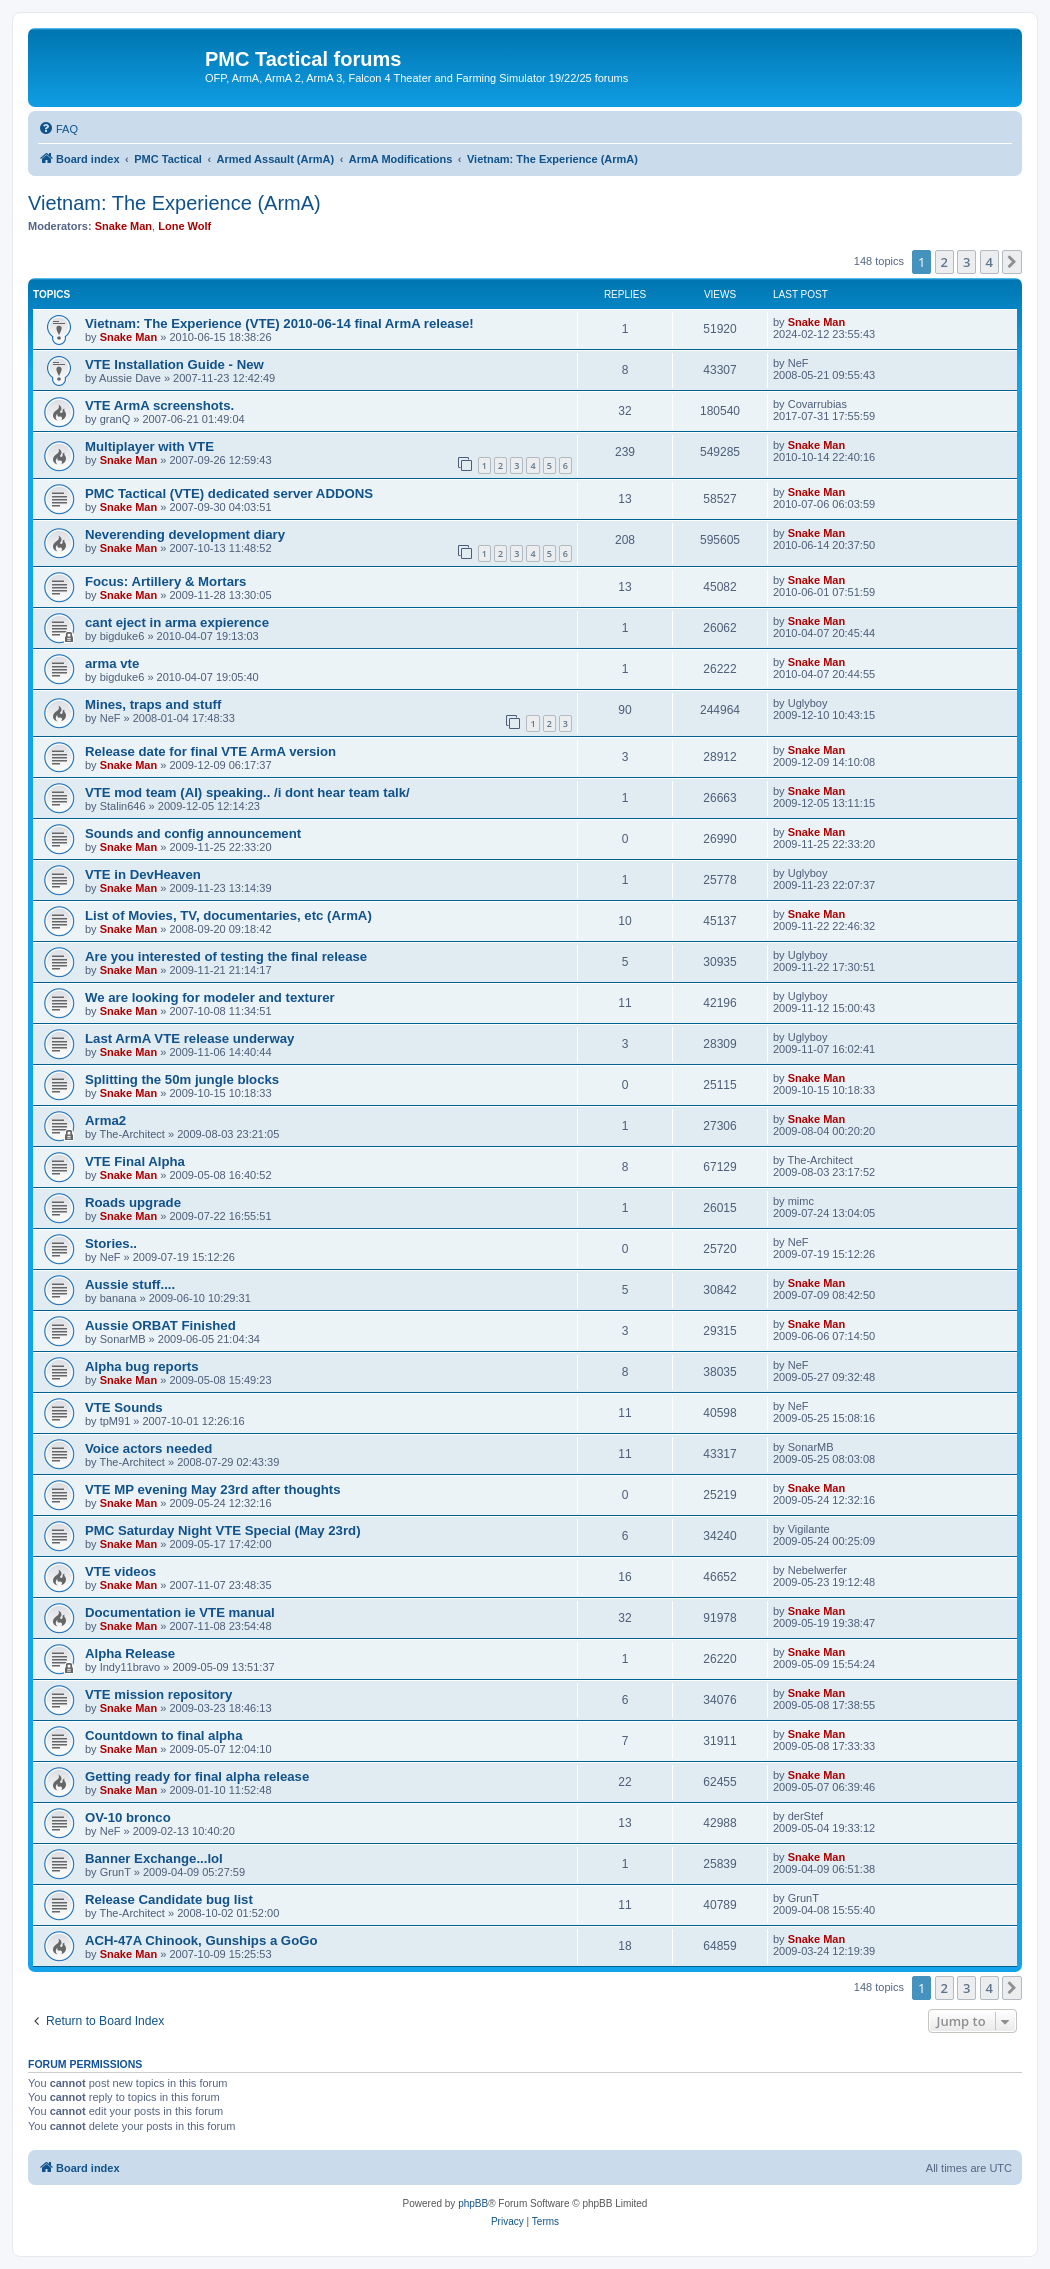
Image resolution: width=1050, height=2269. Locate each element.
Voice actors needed (148, 1448)
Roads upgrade (133, 1202)
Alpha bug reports (142, 1366)
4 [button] (989, 262)
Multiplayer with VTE (149, 446)
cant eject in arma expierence (177, 622)
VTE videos (120, 1571)
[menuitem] (58, 129)
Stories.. (111, 1243)
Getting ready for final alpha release (197, 1776)
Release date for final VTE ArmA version (210, 751)
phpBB (473, 2203)
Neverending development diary (185, 534)
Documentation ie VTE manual (180, 1612)
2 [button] (944, 262)
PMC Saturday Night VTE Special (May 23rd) (223, 1530)
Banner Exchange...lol (154, 1858)
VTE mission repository (158, 1694)
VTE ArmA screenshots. (159, 405)
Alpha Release (130, 1653)
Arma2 (105, 1120)
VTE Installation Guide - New (174, 364)
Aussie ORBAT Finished (160, 1325)
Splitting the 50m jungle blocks (182, 1079)
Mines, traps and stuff (153, 704)
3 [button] (966, 262)
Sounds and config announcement (193, 833)
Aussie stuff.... (130, 1284)
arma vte (112, 663)
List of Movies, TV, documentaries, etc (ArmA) (228, 915)
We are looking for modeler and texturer (210, 997)
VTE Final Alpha (135, 1161)
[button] (1012, 262)
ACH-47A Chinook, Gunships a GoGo (201, 1940)
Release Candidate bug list (169, 1899)
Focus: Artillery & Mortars (165, 581)
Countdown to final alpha (164, 1735)
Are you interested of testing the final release (226, 956)
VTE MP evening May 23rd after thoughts (213, 1489)
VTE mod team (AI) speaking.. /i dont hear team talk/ (247, 792)
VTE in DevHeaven (143, 874)
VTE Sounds (124, 1407)
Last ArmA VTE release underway (189, 1038)
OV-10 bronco (128, 1817)
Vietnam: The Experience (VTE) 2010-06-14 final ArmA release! (279, 323)
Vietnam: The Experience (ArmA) (174, 203)
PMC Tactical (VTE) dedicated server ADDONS (229, 493)
